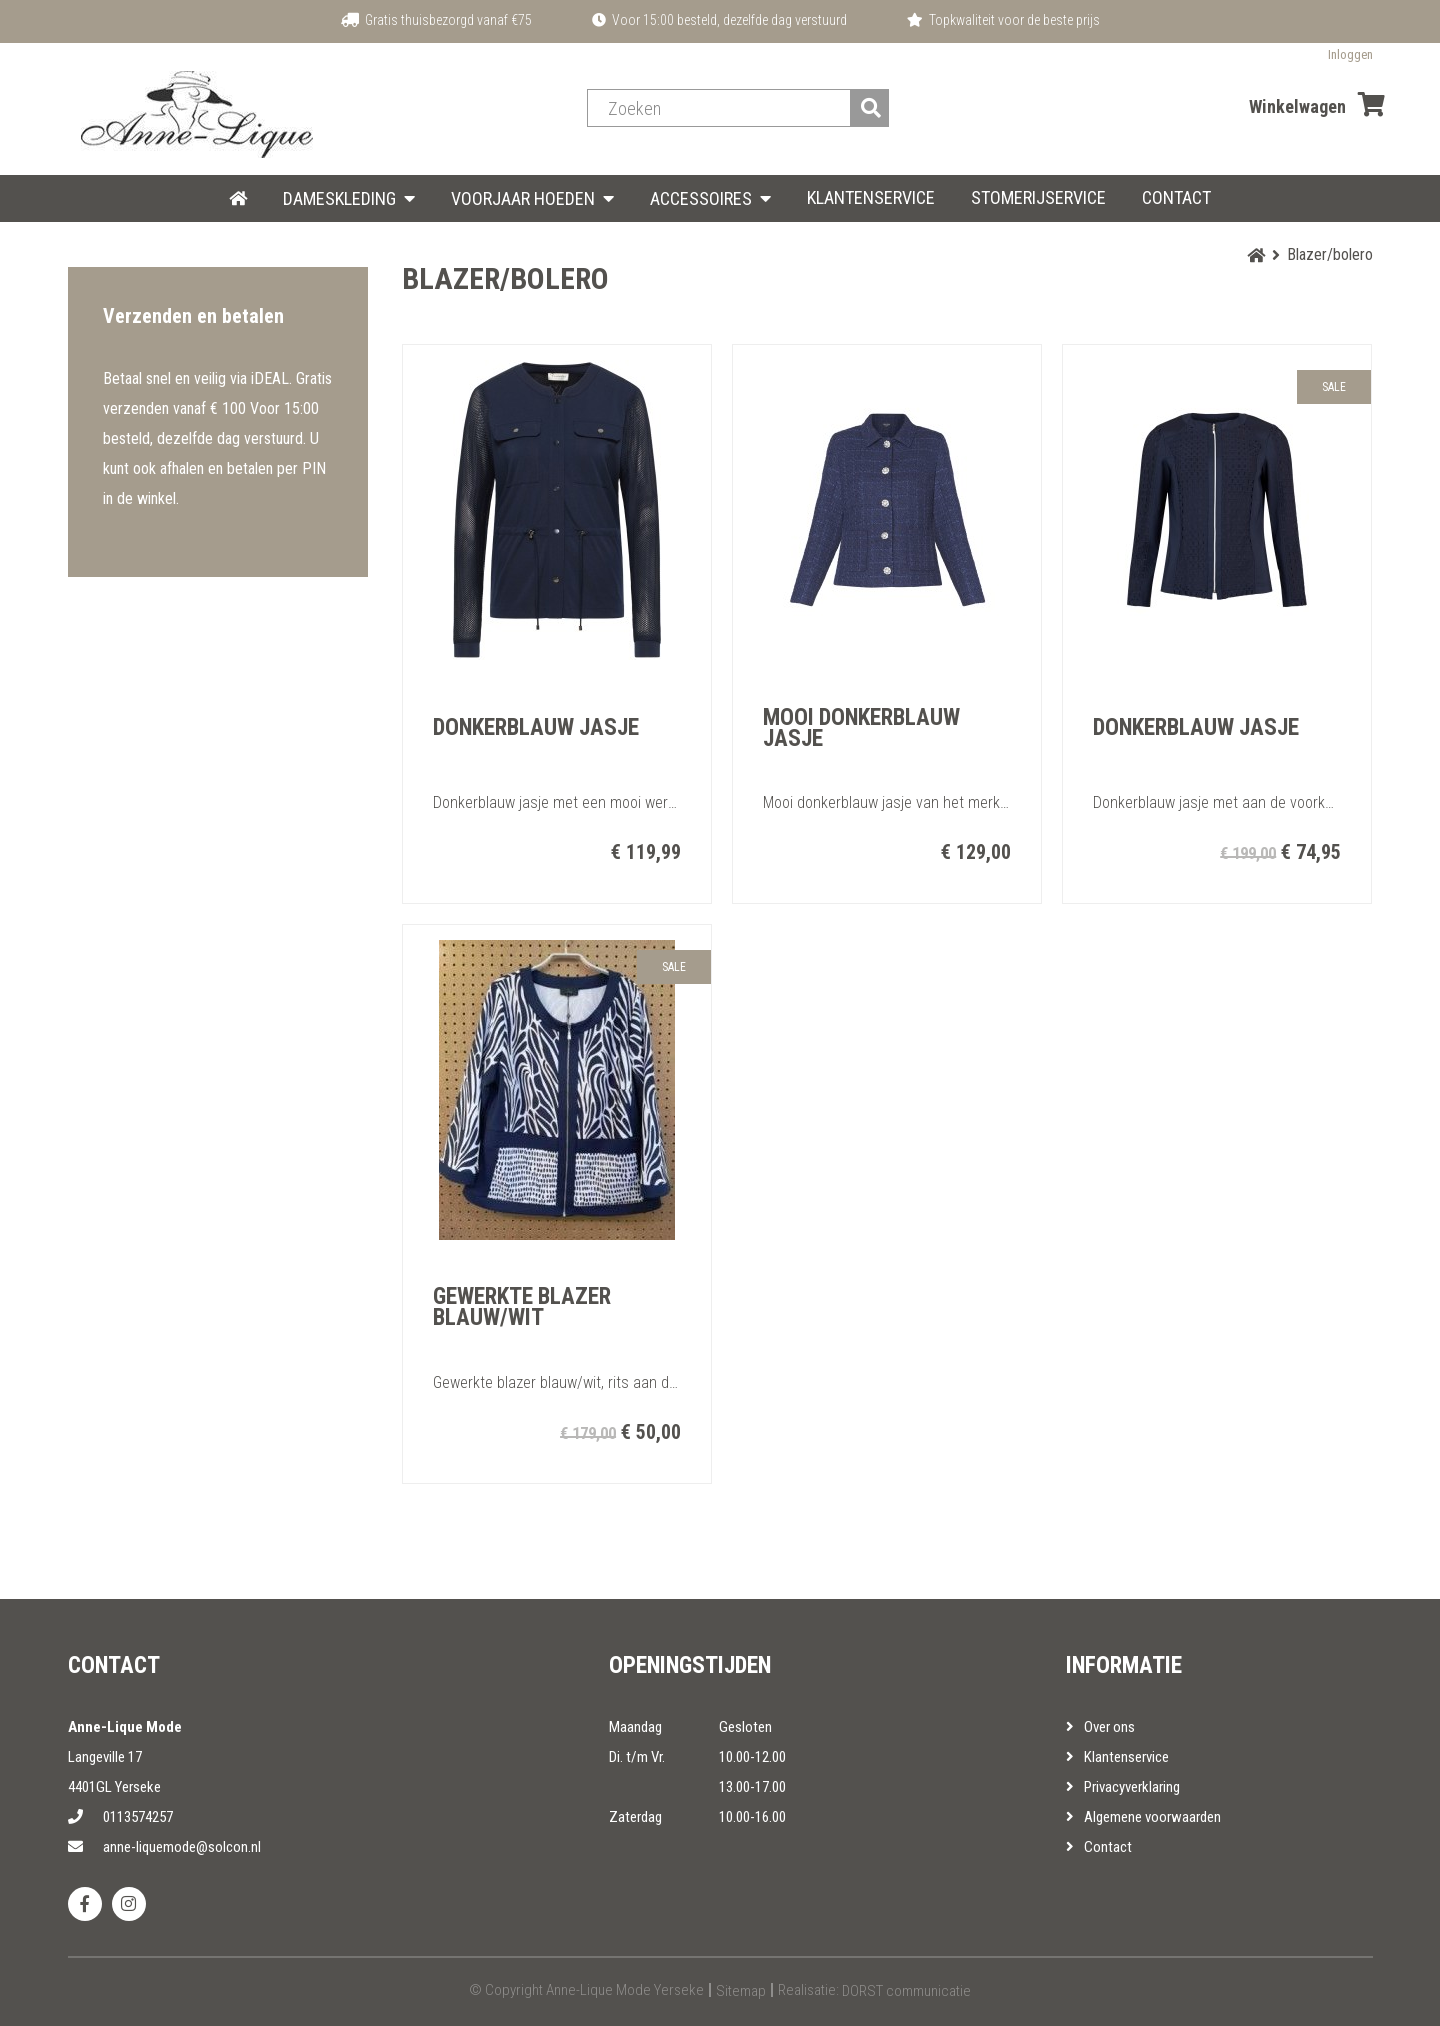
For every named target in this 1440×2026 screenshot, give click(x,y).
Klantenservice (871, 197)
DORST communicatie (906, 1991)
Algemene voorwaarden (1143, 1817)
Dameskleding (339, 198)
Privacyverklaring (1123, 1787)
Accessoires (701, 198)
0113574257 (120, 1817)
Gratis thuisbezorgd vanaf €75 (436, 20)
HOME (238, 198)
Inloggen (1350, 54)
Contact (1176, 197)
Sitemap (741, 1991)
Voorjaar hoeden (523, 198)
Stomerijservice (1038, 197)
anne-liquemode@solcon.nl (164, 1847)
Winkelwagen (1317, 104)
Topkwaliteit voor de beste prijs (1003, 20)
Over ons (1100, 1727)
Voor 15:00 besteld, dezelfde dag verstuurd (719, 20)
